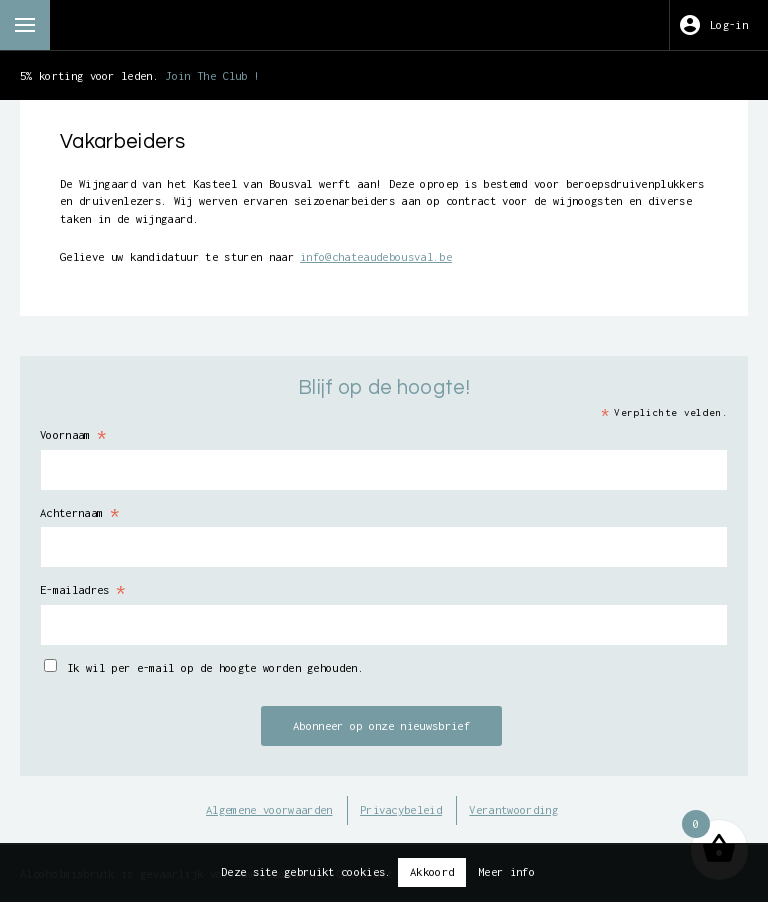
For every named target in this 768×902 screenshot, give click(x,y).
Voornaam (73, 435)
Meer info (506, 871)
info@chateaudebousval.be (376, 256)
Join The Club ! (212, 75)
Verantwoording (513, 809)
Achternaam (80, 513)
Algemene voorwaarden (269, 809)
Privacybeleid (401, 809)
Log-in (729, 24)
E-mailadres (83, 590)
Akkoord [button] (432, 871)
